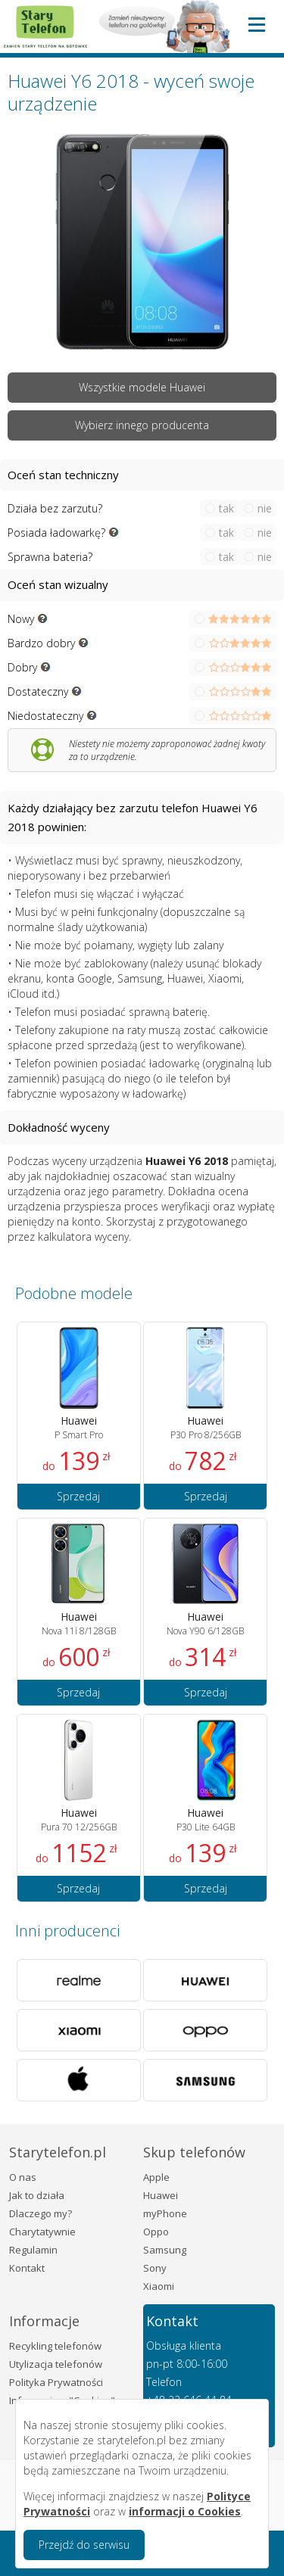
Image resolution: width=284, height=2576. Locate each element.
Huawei (160, 2195)
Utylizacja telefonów (55, 2364)
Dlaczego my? (40, 2213)
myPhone (165, 2213)
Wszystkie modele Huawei (142, 387)
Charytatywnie (42, 2231)
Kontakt (27, 2268)
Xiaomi (158, 2286)
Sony (155, 2268)
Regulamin (33, 2250)
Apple (156, 2177)
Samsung (164, 2250)
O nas (22, 2177)
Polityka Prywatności (56, 2382)
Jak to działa (36, 2195)
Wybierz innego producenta (142, 425)
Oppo (156, 2231)
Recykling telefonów (55, 2346)
